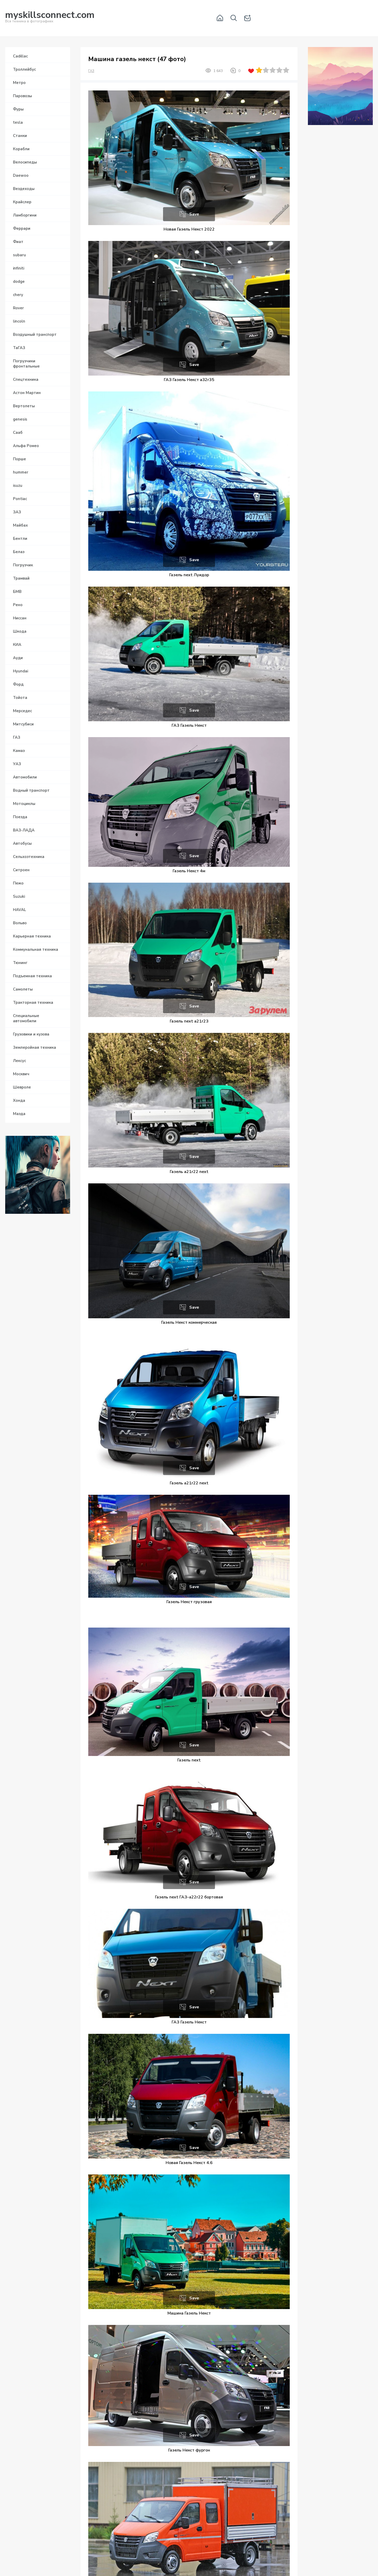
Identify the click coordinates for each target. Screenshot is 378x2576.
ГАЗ (91, 71)
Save (194, 214)
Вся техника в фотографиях (50, 18)
